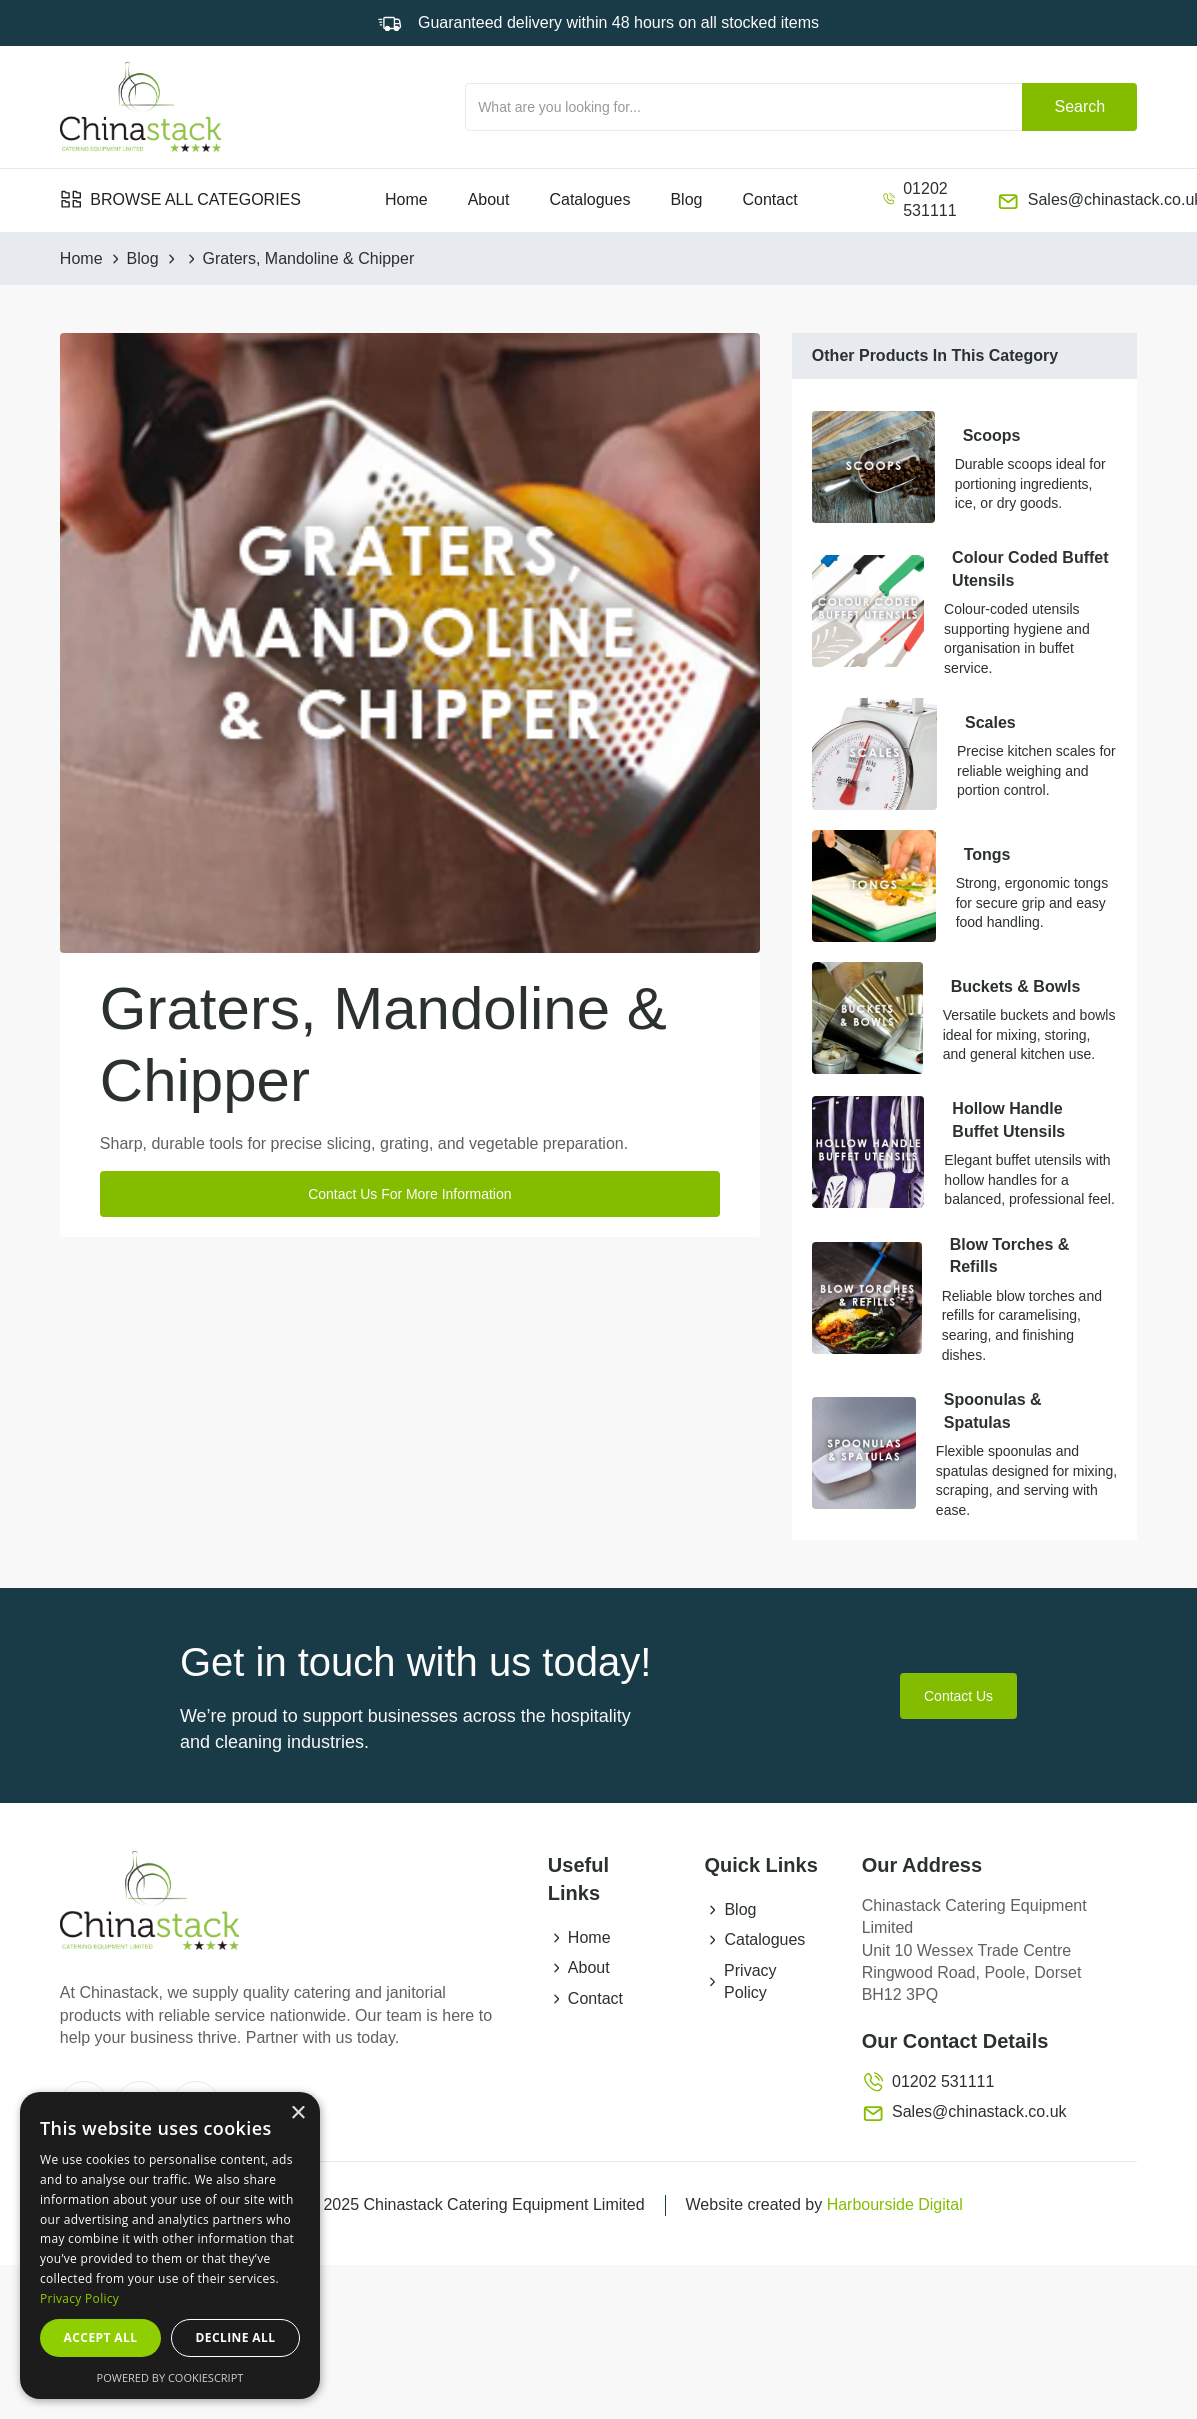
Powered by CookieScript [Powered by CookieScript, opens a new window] (170, 2377)
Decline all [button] (236, 2337)
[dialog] (170, 2245)
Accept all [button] (101, 2337)
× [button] (297, 2113)
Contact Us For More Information (409, 1194)
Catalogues (589, 199)
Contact (769, 199)
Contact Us (958, 1696)
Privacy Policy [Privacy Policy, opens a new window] (79, 2298)
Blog (686, 199)
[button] (180, 200)
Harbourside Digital (895, 2204)
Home (406, 199)
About (489, 199)
